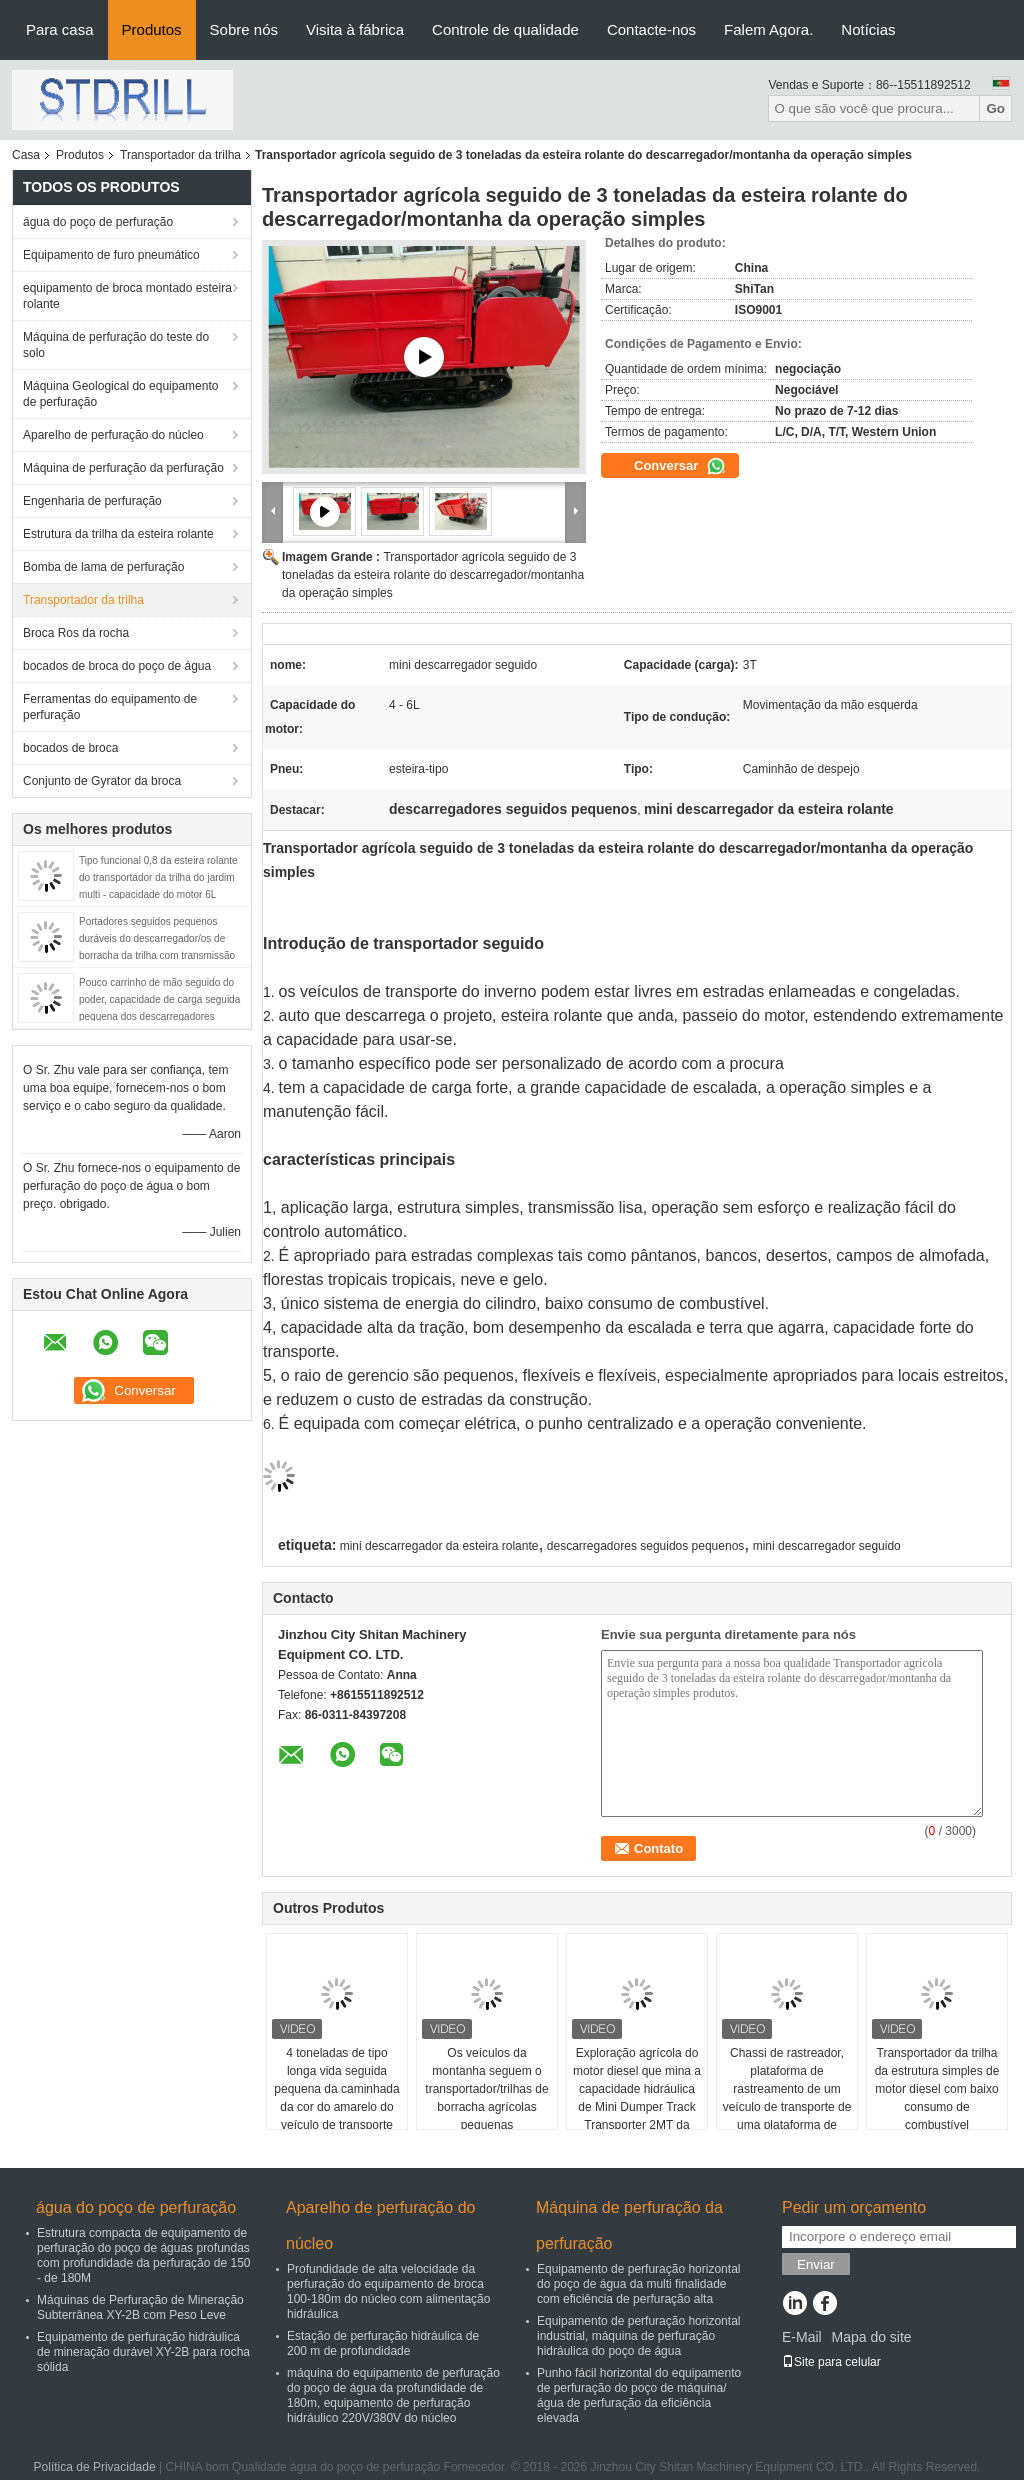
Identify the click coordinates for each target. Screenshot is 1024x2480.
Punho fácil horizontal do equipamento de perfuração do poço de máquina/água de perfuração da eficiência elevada (639, 2395)
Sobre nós (244, 29)
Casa (26, 155)
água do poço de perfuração (98, 222)
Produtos (152, 29)
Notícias (868, 29)
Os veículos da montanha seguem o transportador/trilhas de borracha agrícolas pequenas (486, 2089)
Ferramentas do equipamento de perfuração (110, 707)
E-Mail (802, 2337)
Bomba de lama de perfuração (103, 567)
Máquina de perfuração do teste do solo (116, 345)
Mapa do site (871, 2337)
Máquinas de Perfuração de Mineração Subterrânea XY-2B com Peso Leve (140, 2307)
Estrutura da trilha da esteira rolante (118, 534)
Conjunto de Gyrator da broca (102, 781)
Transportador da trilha (180, 155)
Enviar (816, 2264)
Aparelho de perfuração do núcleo (113, 435)
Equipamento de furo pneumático (111, 255)
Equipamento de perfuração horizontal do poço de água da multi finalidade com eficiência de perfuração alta (638, 2284)
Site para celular (831, 2362)
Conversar (680, 466)
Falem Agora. (768, 29)
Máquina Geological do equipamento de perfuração (120, 394)
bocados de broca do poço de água (117, 666)
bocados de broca (70, 748)
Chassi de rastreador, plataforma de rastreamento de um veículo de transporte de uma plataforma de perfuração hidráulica (787, 2098)
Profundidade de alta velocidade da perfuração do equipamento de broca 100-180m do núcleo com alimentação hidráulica (388, 2291)
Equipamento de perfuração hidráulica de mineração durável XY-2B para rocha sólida (143, 2352)
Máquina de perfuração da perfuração (123, 468)
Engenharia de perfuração (92, 501)
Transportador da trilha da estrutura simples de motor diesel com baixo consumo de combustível (937, 2089)
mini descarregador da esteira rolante (439, 1546)
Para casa (60, 29)
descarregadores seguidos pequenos (645, 1546)
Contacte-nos (651, 29)
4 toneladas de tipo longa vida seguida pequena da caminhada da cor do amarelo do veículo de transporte (336, 2089)
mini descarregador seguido (827, 1546)
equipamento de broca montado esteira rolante (127, 296)
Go (995, 108)
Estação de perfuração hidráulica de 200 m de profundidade (383, 2343)
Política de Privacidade (95, 2467)
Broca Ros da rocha (76, 633)
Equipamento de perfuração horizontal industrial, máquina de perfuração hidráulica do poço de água (638, 2336)
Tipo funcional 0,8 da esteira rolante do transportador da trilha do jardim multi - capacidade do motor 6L (158, 877)
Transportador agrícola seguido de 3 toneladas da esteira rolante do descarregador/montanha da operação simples (433, 575)
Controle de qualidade (505, 29)
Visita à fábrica (355, 29)
